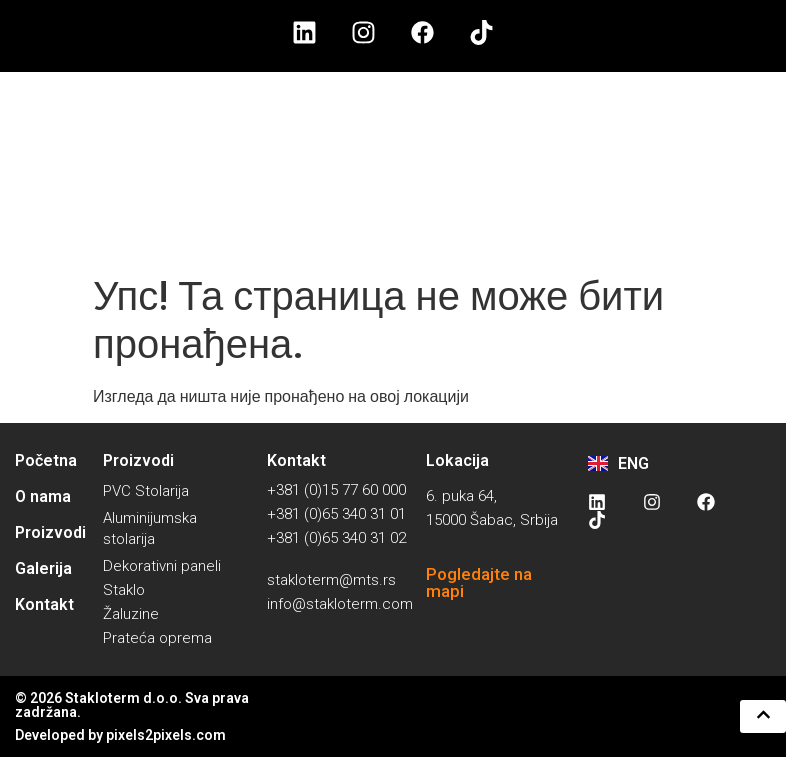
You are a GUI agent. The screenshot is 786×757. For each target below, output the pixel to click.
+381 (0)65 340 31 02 (336, 538)
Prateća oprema (157, 638)
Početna (46, 460)
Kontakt (44, 604)
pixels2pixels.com (166, 735)
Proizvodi (50, 532)
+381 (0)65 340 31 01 (336, 514)
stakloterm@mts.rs (331, 580)
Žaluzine (131, 614)
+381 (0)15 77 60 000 (336, 490)
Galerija (43, 568)
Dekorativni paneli (162, 566)
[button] (758, 716)
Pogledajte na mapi (479, 582)
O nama (43, 496)
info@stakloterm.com (340, 604)
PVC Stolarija (146, 491)
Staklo (124, 590)
